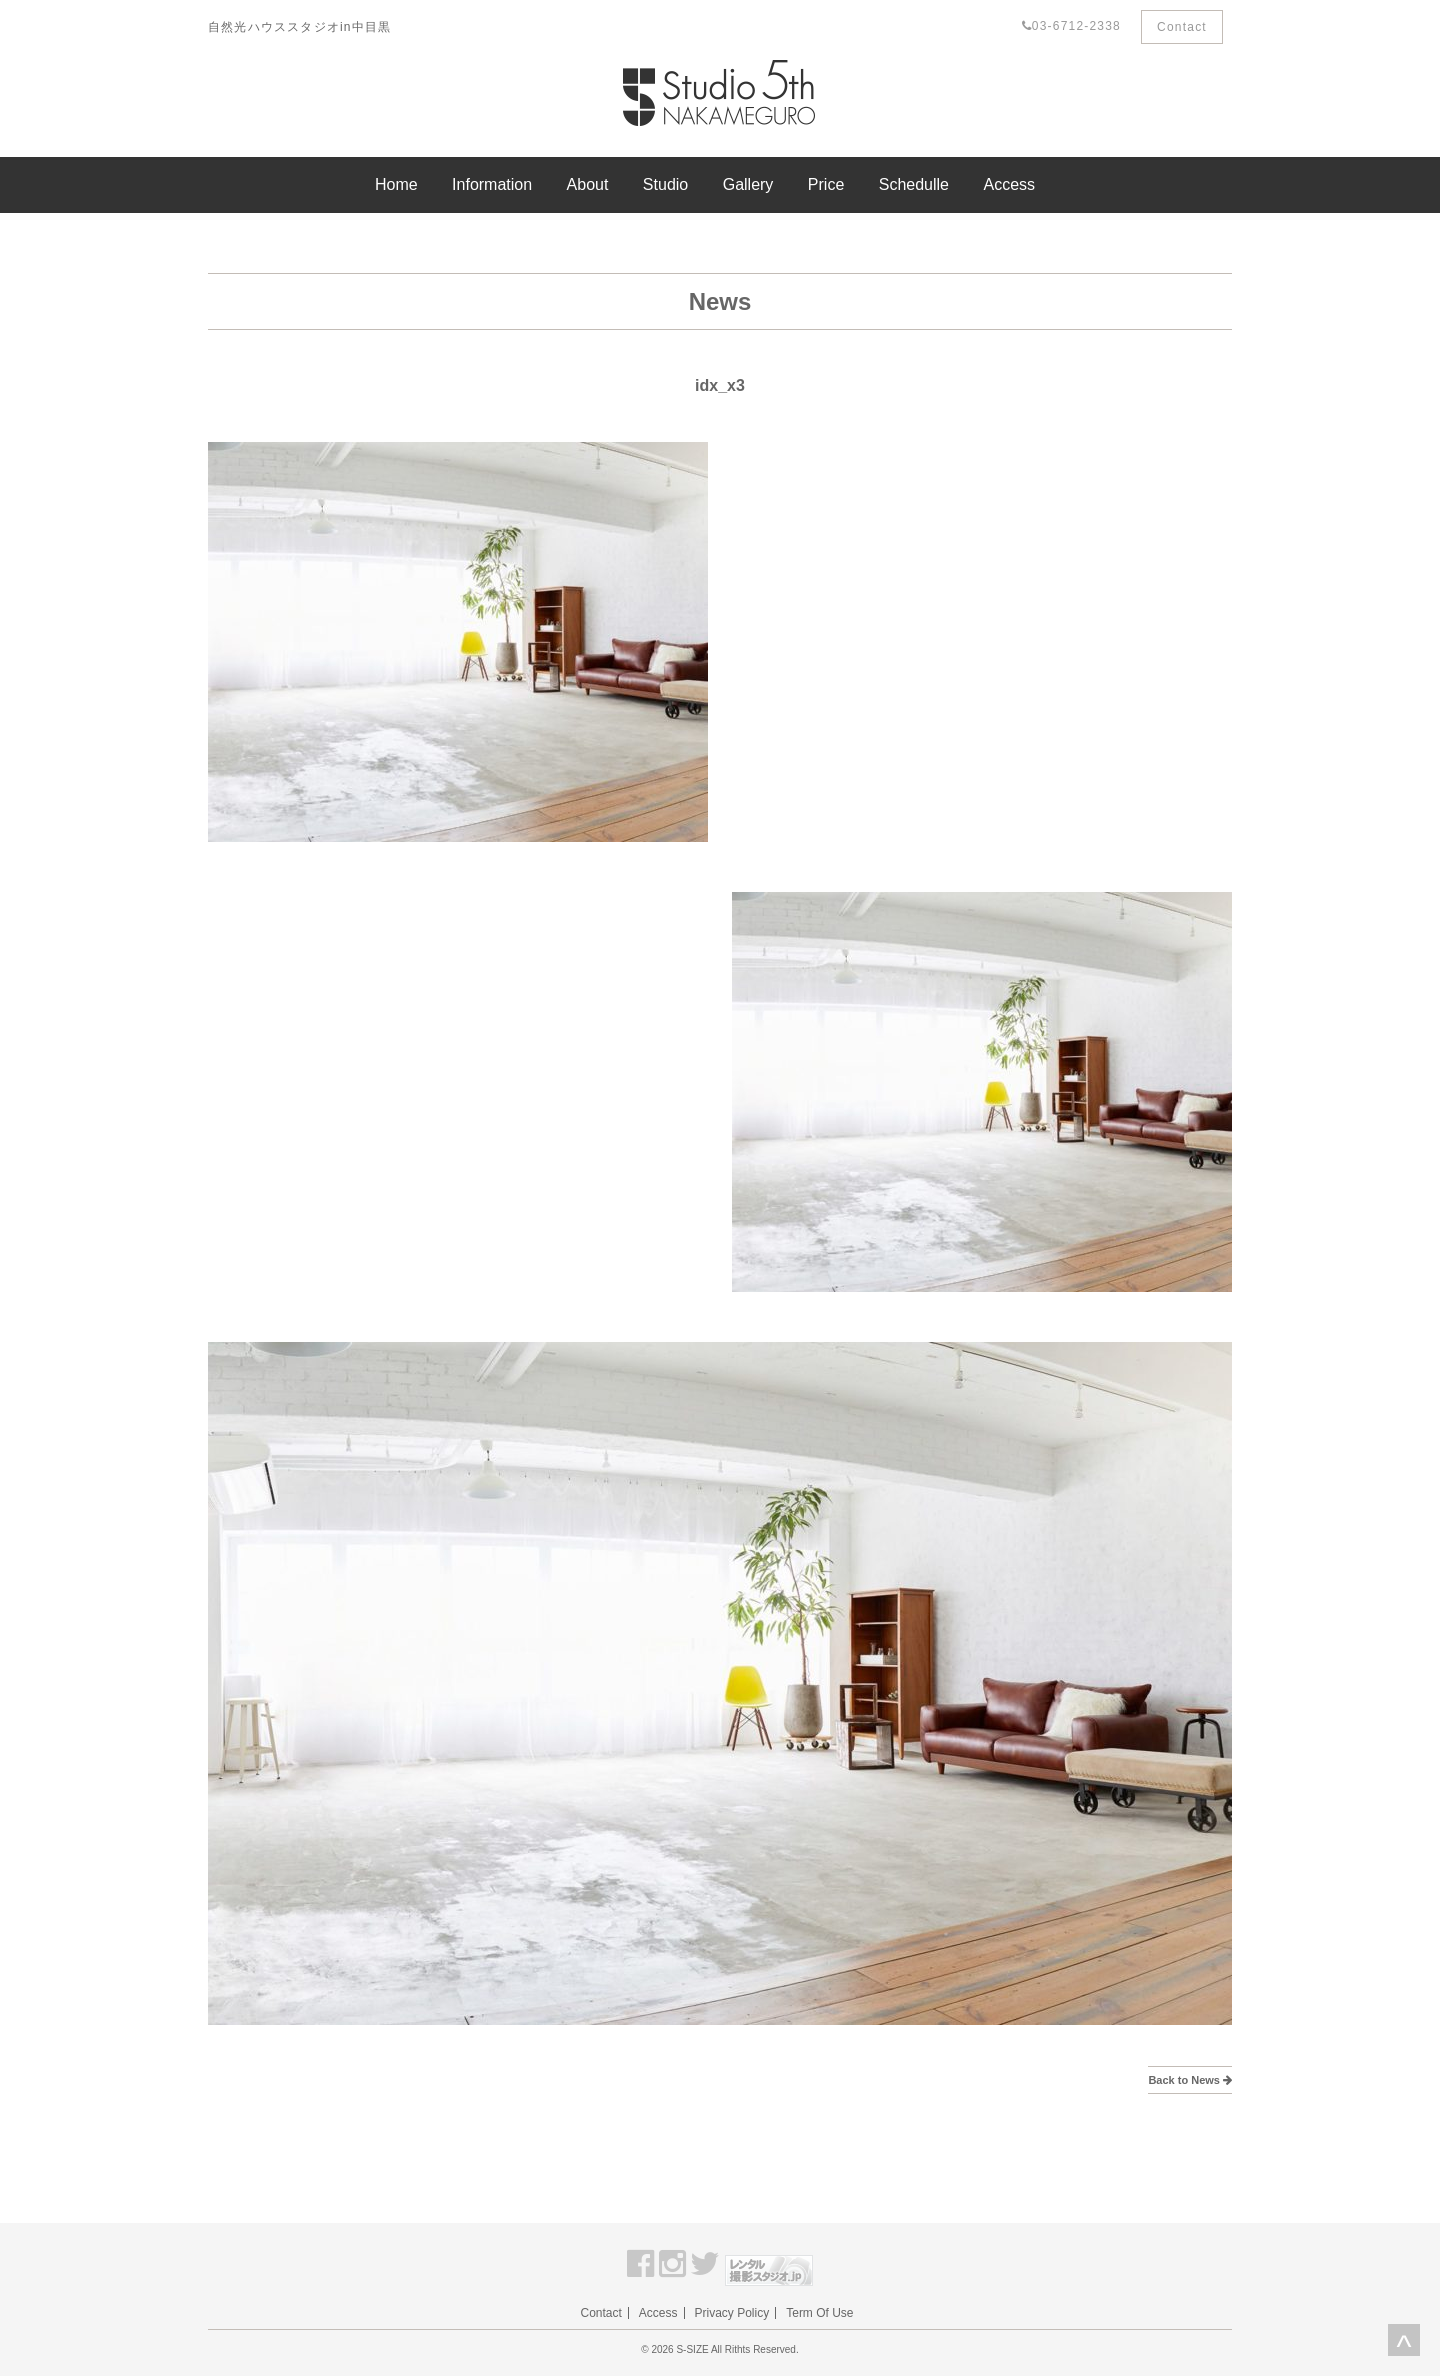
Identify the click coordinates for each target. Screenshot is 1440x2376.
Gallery (748, 184)
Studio (665, 184)
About (588, 184)
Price (826, 184)
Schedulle (914, 184)
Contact (1182, 27)
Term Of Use (819, 2313)
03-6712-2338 (1071, 26)
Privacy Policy (732, 2313)
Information (492, 184)
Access (1009, 184)
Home (396, 184)
